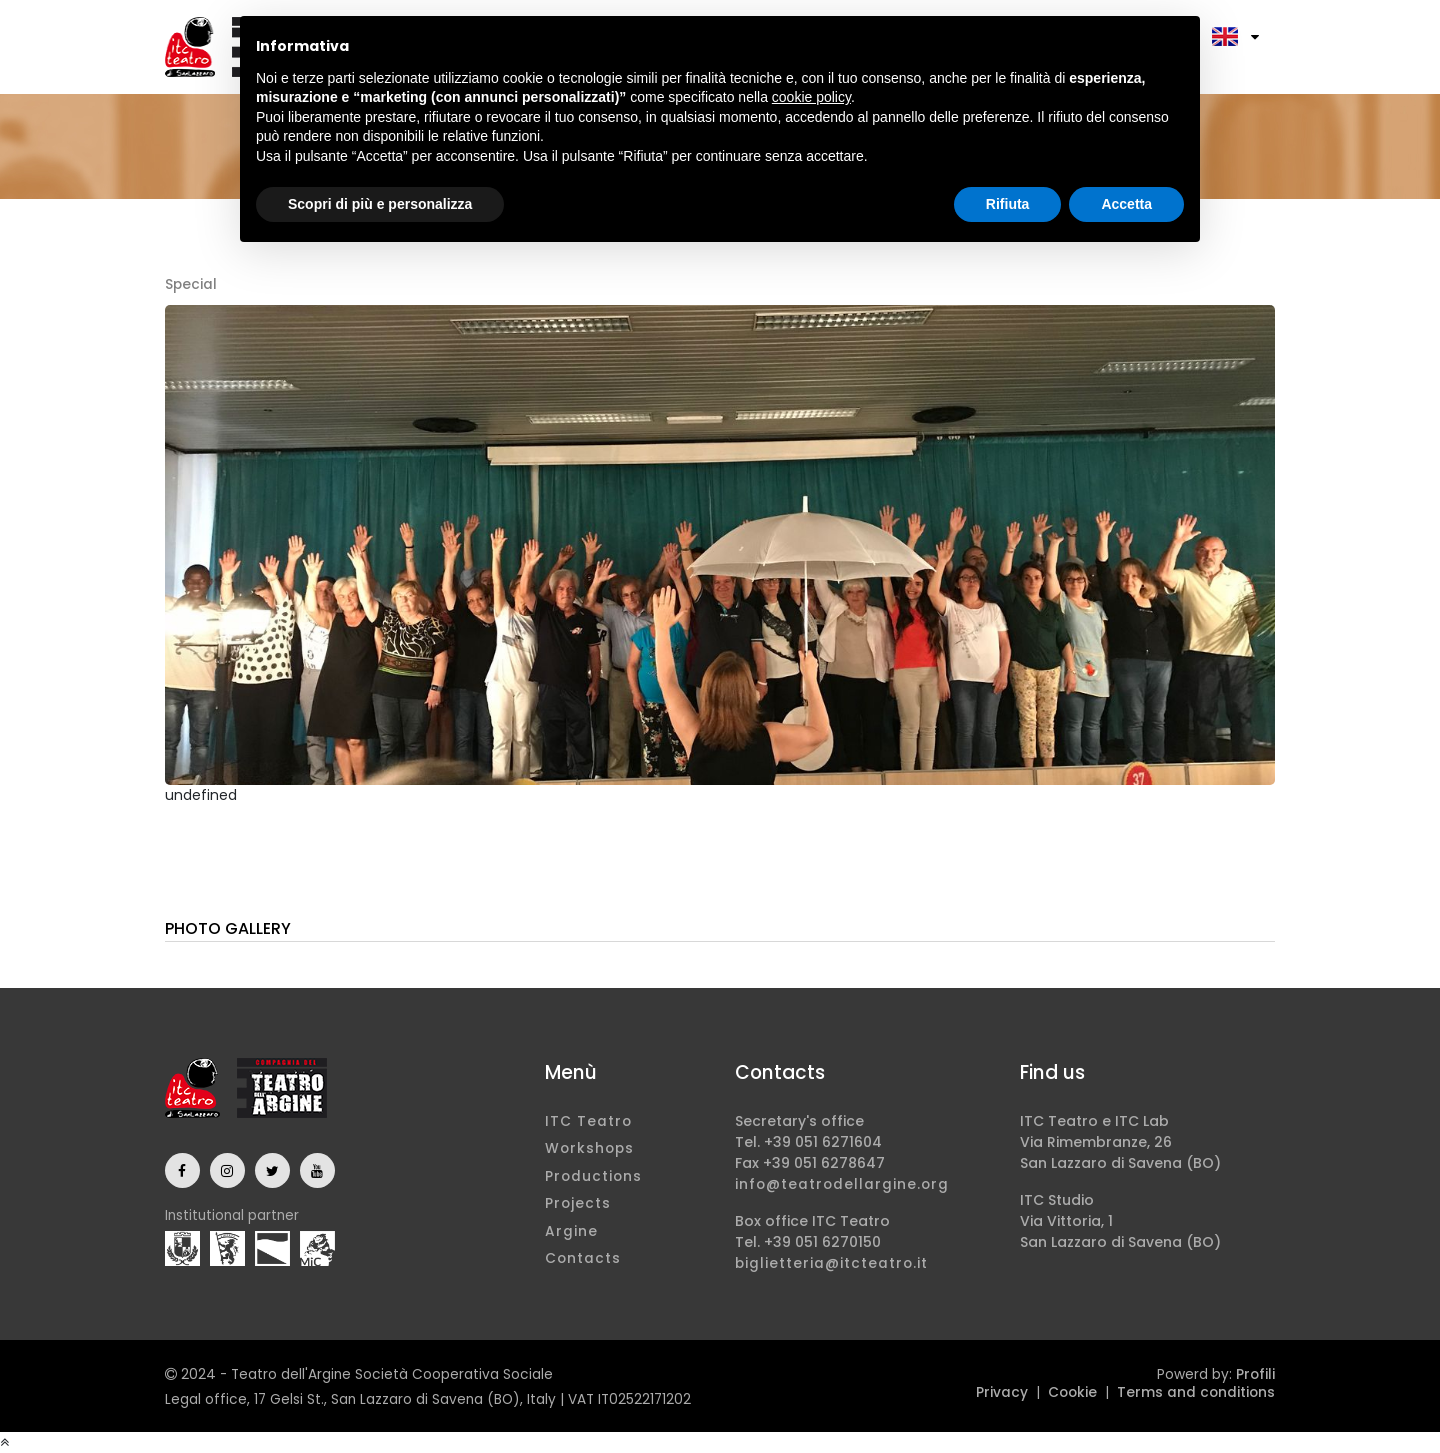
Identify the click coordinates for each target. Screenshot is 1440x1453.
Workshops (589, 1148)
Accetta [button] (1126, 204)
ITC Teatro (588, 1121)
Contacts (583, 1258)
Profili (1255, 1374)
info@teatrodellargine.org (842, 1184)
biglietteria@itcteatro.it (831, 1263)
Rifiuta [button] (1008, 204)
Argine (571, 1231)
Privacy (1002, 1392)
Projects (578, 1203)
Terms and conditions (1196, 1392)
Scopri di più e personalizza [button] (380, 204)
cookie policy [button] (811, 97)
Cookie (1072, 1392)
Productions (593, 1176)
